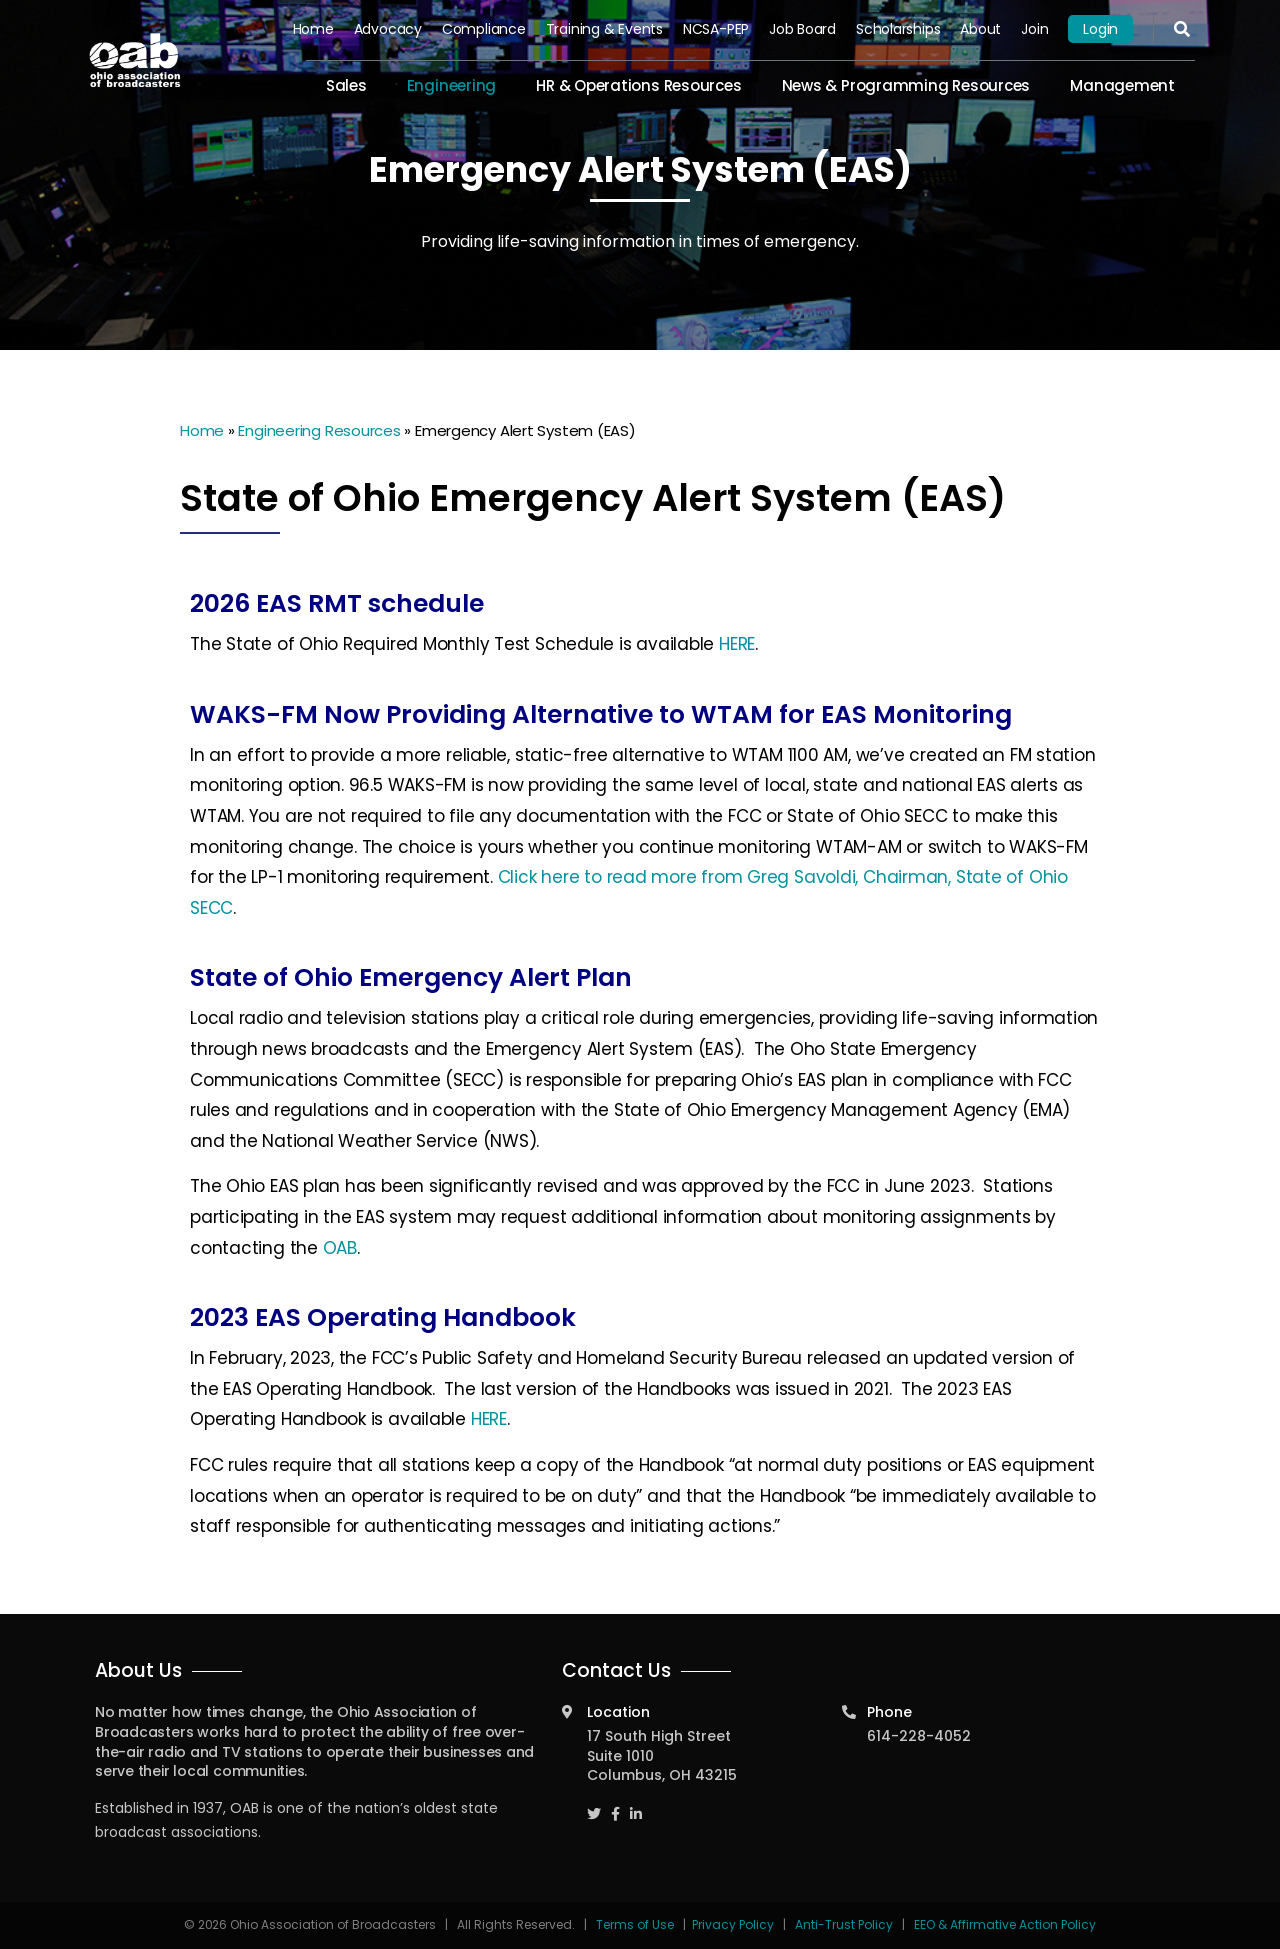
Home (313, 29)
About (980, 29)
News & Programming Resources (906, 85)
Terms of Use (636, 1924)
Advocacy (388, 29)
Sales (346, 85)
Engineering (452, 85)
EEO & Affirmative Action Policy (1005, 1924)
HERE (737, 644)
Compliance (484, 29)
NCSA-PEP (716, 29)
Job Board (802, 29)
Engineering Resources (319, 430)
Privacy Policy (733, 1924)
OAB (340, 1248)
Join (1034, 29)
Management (1122, 85)
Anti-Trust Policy (844, 1924)
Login (1100, 29)
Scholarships (898, 29)
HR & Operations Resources (638, 85)
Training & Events (604, 29)
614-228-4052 (919, 1736)
